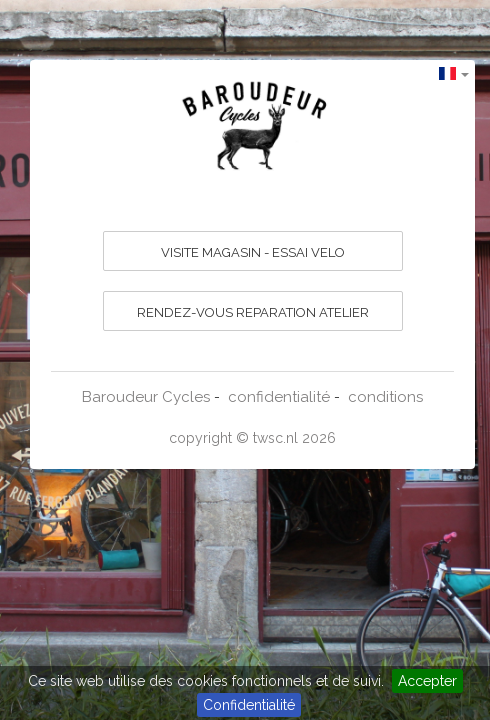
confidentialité (279, 397)
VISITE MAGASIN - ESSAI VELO (253, 252)
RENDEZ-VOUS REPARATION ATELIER (253, 312)
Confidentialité (249, 705)
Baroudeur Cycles (146, 397)
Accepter (427, 681)
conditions (385, 397)
